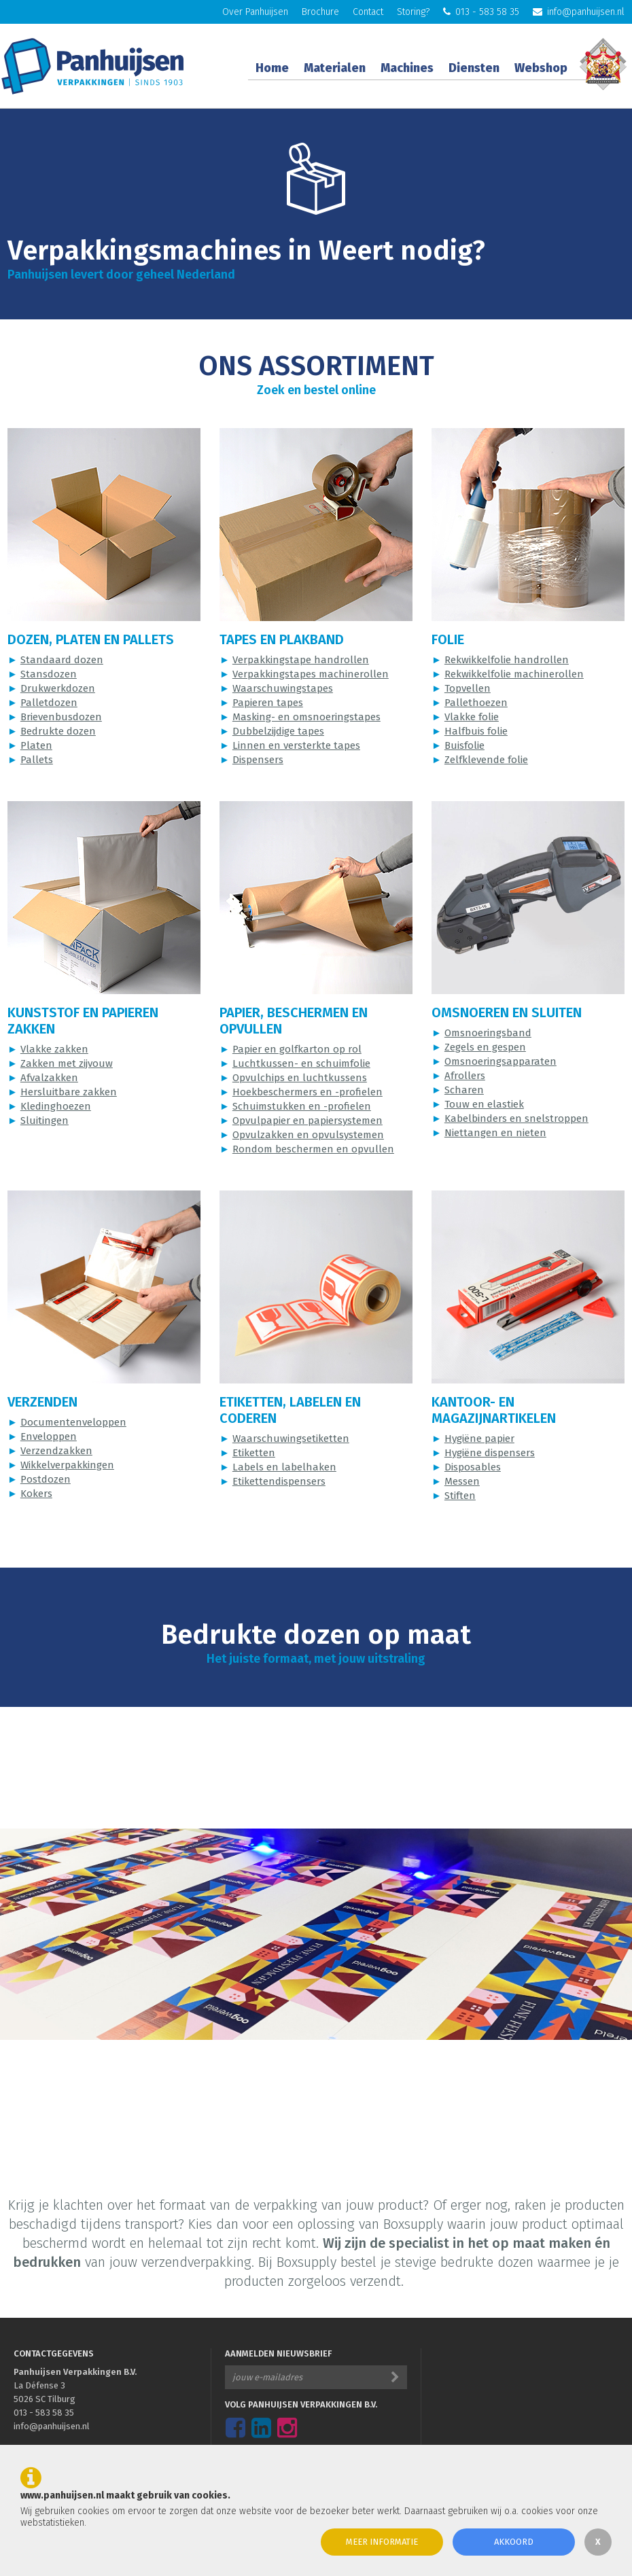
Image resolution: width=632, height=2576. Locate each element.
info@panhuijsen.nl (579, 12)
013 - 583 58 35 (481, 12)
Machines (407, 67)
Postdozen (45, 1479)
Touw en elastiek (484, 1104)
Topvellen (467, 688)
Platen (36, 745)
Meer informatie (382, 2542)
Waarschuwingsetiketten (290, 1438)
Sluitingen (44, 1120)
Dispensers (257, 760)
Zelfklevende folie (486, 760)
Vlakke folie (471, 717)
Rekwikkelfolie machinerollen (514, 674)
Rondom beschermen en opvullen (313, 1149)
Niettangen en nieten (495, 1133)
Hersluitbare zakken (68, 1092)
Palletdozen (48, 702)
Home (272, 67)
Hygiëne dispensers (489, 1453)
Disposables (472, 1467)
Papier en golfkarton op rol (297, 1049)
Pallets (36, 760)
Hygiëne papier (479, 1438)
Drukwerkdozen (57, 688)
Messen (462, 1481)
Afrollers (464, 1076)
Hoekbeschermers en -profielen (307, 1092)
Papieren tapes (267, 702)
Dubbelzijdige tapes (278, 731)
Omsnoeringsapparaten (500, 1061)
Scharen (464, 1090)
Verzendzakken (56, 1451)
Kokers (36, 1493)
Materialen (335, 67)
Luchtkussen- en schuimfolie (301, 1063)
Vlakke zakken (54, 1049)
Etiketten (253, 1453)
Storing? (413, 12)
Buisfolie (464, 745)
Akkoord (513, 2542)
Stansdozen (48, 674)
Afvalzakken (49, 1078)
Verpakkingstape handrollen (300, 660)
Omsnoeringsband (487, 1033)
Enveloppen (48, 1436)
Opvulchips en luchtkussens (299, 1078)
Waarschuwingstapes (282, 688)
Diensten (474, 67)
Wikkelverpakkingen (67, 1465)
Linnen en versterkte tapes (296, 745)
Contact (368, 12)
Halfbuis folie (476, 731)
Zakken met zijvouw (66, 1063)
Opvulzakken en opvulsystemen (308, 1135)
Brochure (320, 12)
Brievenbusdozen (61, 717)
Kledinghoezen (55, 1106)
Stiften (460, 1495)
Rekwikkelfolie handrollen (506, 660)
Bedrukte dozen (58, 731)
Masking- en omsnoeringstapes (306, 717)
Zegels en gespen (485, 1047)
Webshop (540, 67)
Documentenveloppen (73, 1422)
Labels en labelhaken (284, 1467)
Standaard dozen (61, 660)
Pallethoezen (476, 702)
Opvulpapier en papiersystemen (307, 1120)
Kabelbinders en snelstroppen (516, 1118)
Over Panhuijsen (255, 12)
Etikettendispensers (279, 1481)
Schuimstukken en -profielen (301, 1106)
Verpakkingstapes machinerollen (310, 674)
